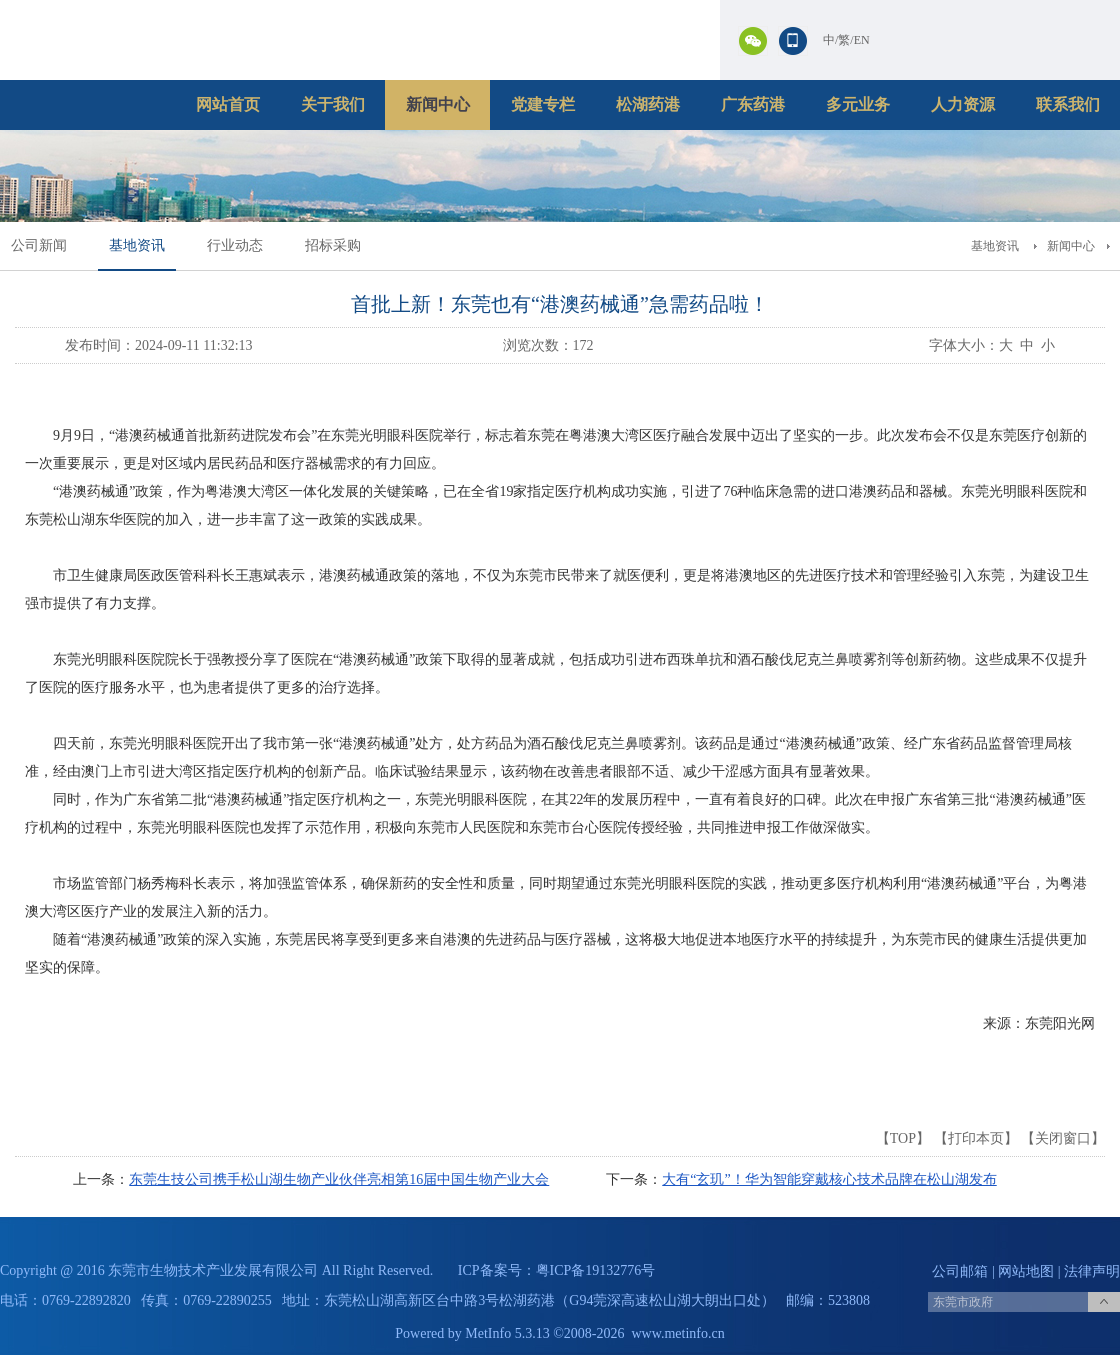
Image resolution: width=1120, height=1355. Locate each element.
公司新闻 (39, 245)
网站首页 (228, 104)
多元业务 (858, 104)
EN (862, 40)
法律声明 (1092, 1271)
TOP (903, 1138)
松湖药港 (648, 104)
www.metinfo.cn (678, 1333)
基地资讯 (137, 245)
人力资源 (963, 104)
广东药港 (753, 104)
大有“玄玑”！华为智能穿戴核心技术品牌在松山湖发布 (829, 1179)
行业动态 (235, 245)
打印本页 (976, 1138)
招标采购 (333, 245)
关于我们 (333, 104)
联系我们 (1068, 104)
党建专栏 (543, 104)
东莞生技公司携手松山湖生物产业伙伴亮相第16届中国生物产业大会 (339, 1179)
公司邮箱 (960, 1271)
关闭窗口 (1063, 1138)
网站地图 (1026, 1271)
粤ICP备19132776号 (596, 1270)
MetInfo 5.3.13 (507, 1333)
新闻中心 (438, 104)
